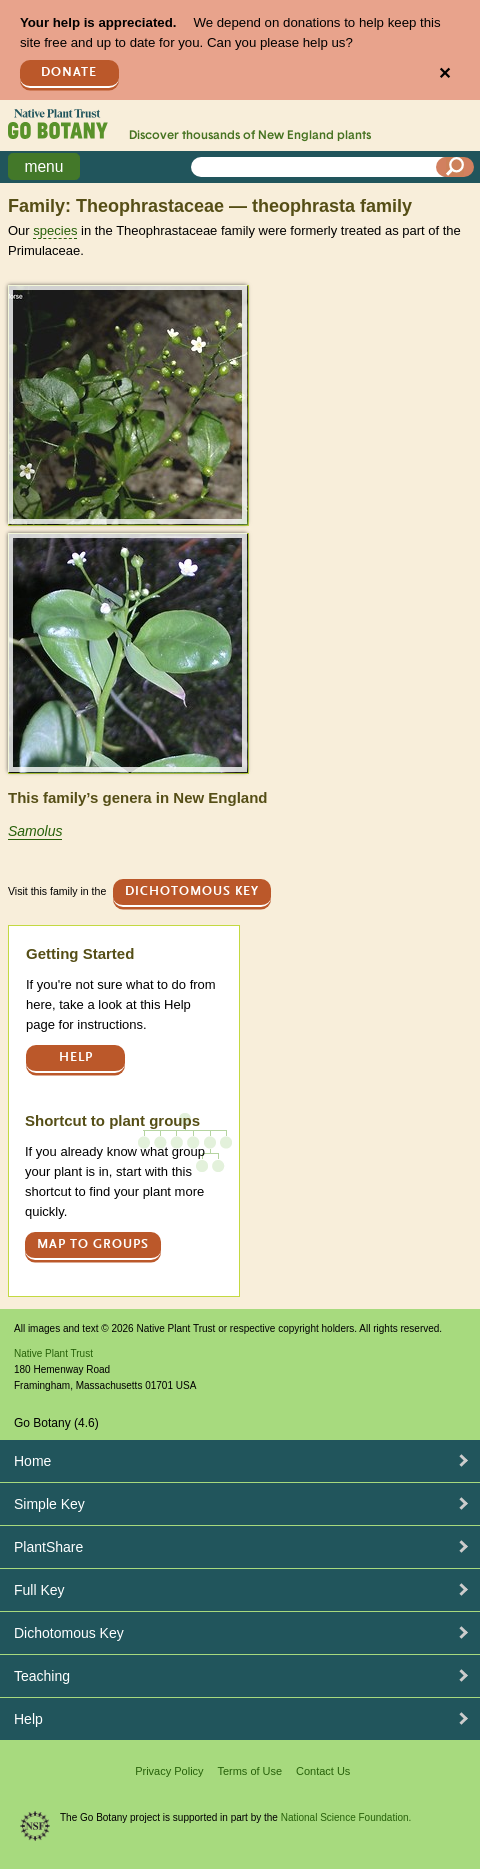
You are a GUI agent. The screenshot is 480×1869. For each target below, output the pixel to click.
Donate (69, 72)
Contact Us (323, 1771)
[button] (127, 404)
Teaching (42, 1676)
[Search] (455, 167)
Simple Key (49, 1504)
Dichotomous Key (192, 891)
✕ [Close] (444, 73)
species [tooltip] (55, 230)
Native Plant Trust (53, 1353)
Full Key (39, 1590)
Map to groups (93, 1244)
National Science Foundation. (346, 1817)
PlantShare (48, 1547)
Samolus (35, 831)
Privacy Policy (169, 1771)
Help (76, 1057)
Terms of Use (249, 1771)
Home (32, 1461)
